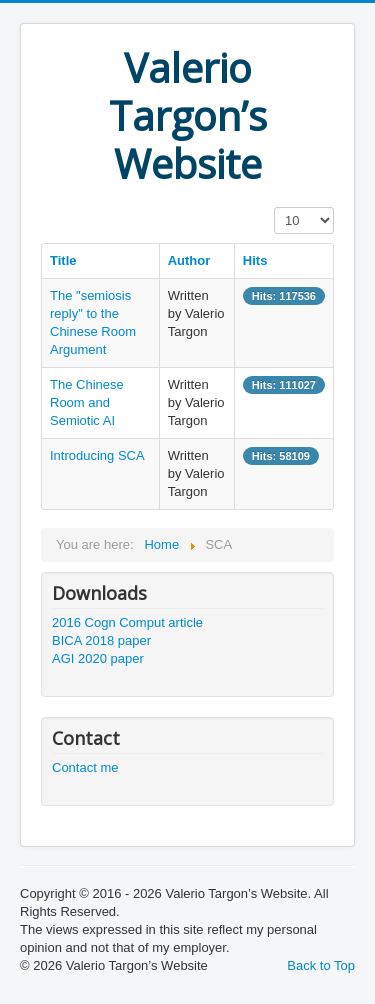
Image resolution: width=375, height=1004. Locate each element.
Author (189, 260)
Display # (274, 207)
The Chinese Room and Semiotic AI (87, 402)
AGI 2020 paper (98, 658)
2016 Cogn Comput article (127, 622)
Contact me (85, 767)
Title (63, 260)
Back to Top (321, 965)
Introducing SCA (97, 455)
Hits (255, 260)
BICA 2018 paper (101, 640)
